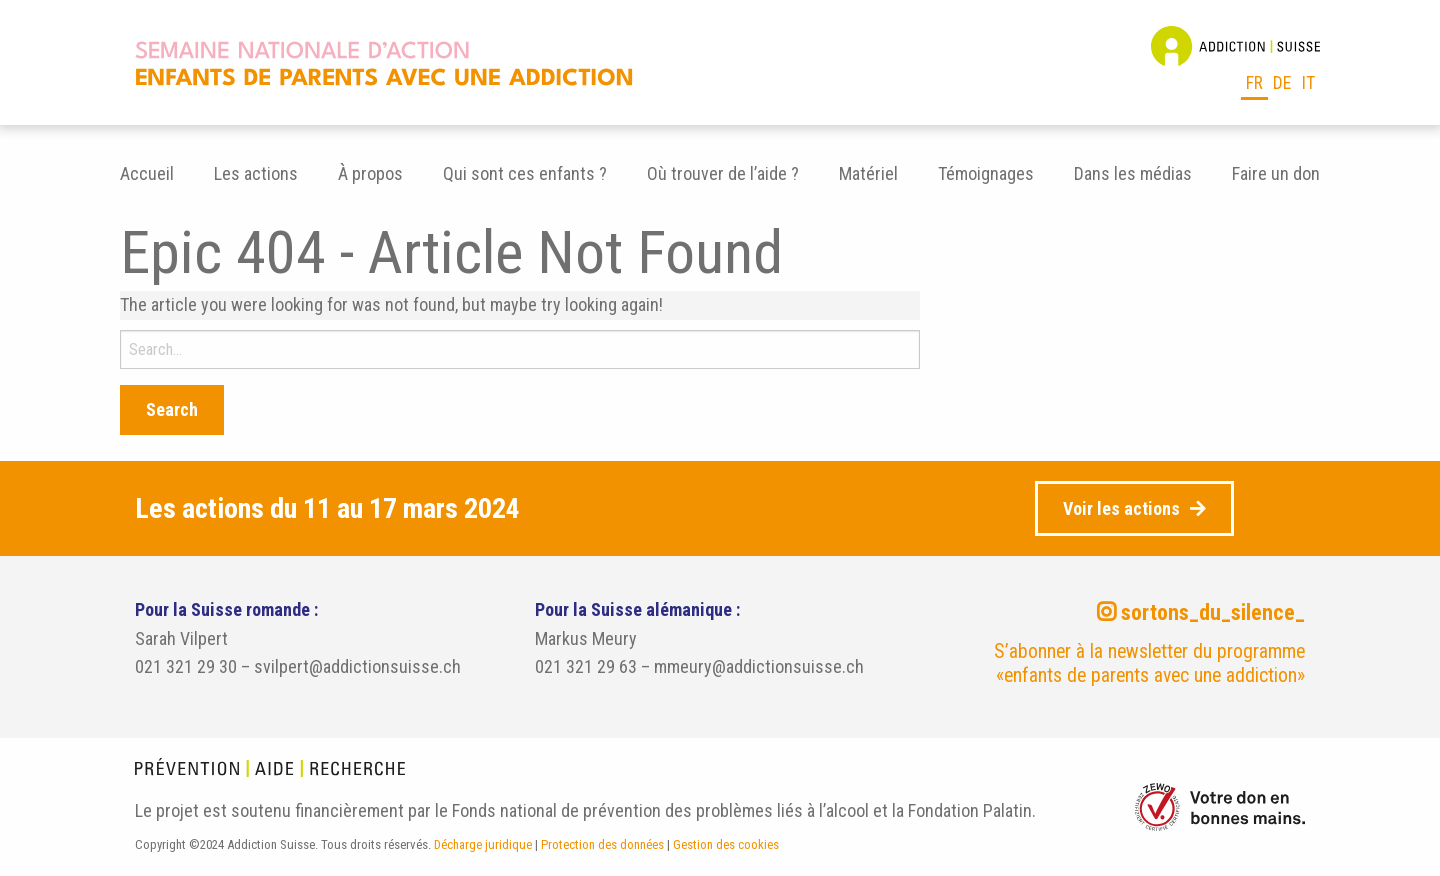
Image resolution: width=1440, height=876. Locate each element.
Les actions (256, 173)
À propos (370, 173)
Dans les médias (1133, 173)
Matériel (868, 173)
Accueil (147, 173)
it (1308, 83)
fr (1254, 83)
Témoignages (986, 173)
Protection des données (602, 844)
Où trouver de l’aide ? (723, 173)
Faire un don (1276, 173)
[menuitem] (147, 174)
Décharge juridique (483, 844)
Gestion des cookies (726, 844)
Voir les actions (1121, 508)
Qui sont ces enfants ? (525, 173)
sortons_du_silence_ (1201, 612)
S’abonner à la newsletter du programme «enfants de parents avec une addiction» (1149, 663)
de (1282, 83)
